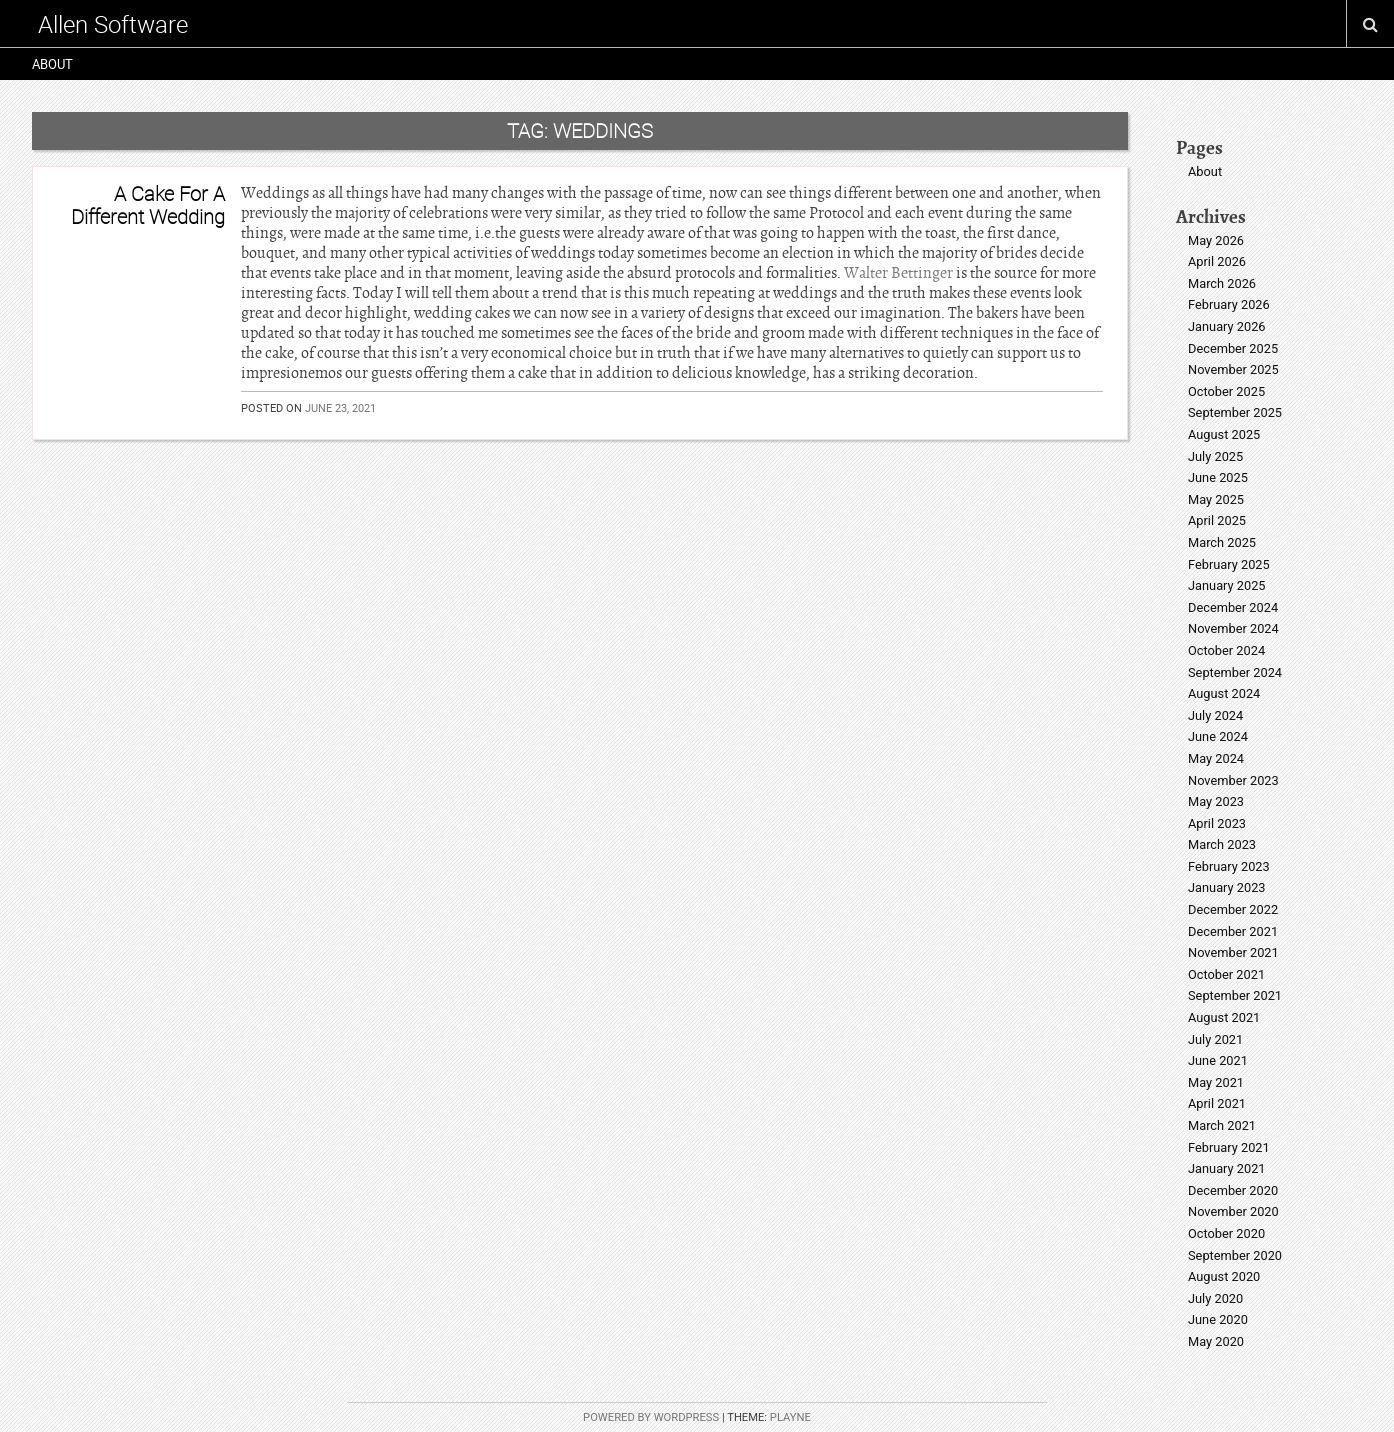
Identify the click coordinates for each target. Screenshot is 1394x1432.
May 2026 (1216, 240)
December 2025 (1233, 348)
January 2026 (1227, 326)
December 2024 (1233, 607)
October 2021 (1226, 974)
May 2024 (1216, 758)
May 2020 (1216, 1341)
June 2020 (1218, 1319)
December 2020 (1233, 1190)
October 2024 (1226, 650)
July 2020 (1215, 1298)
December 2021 (1233, 931)
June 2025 (1218, 477)
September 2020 (1235, 1255)
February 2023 (1229, 866)
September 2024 (1235, 672)
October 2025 (1226, 391)
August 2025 (1224, 434)
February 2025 (1229, 564)
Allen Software (113, 24)
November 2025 (1233, 369)
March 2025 (1222, 542)
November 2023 (1233, 780)
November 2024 (1233, 628)
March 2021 (1222, 1125)
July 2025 (1215, 456)
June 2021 (1218, 1060)
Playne (790, 1417)
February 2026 (1229, 304)
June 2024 (1218, 736)
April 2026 (1217, 261)
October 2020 (1226, 1233)
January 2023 (1227, 887)
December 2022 (1233, 909)
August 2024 (1224, 693)
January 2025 (1227, 585)
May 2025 (1216, 499)
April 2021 (1217, 1103)
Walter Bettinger (898, 273)
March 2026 (1222, 283)
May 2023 (1216, 801)
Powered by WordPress (651, 1417)
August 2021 (1224, 1017)
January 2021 (1227, 1168)
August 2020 (1224, 1276)
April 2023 (1217, 823)
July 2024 (1215, 715)
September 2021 (1235, 995)
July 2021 (1215, 1039)
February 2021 (1229, 1147)
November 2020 (1233, 1211)
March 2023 (1222, 844)
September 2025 (1235, 412)
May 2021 (1216, 1082)
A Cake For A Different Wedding (148, 204)
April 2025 (1217, 520)
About (52, 64)
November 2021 (1233, 952)
